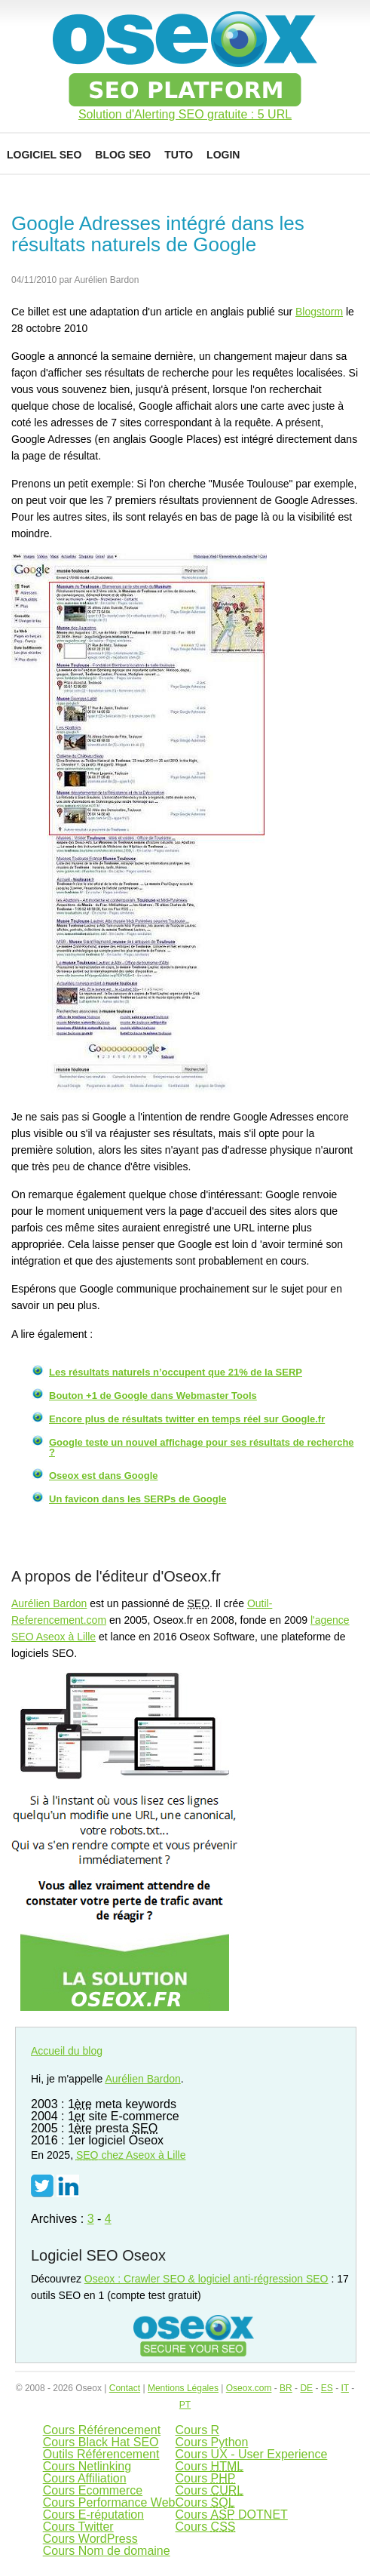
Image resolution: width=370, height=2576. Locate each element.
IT (344, 2388)
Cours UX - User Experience (251, 2454)
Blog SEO (123, 155)
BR (286, 2388)
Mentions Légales (183, 2388)
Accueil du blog (66, 2051)
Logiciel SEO (44, 155)
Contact (124, 2388)
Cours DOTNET (231, 2514)
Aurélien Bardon (49, 1603)
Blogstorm (319, 312)
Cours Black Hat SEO (101, 2442)
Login (223, 155)
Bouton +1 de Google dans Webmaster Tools (153, 1395)
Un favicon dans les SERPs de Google (138, 1499)
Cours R (197, 2430)
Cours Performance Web (109, 2502)
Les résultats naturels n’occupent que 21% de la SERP (175, 1372)
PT (185, 2404)
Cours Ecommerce (92, 2490)
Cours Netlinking (87, 2466)
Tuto (178, 155)
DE (306, 2388)
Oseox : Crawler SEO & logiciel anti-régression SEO (206, 2279)
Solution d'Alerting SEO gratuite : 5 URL (185, 115)
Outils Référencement (101, 2454)
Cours (209, 2466)
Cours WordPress (90, 2538)
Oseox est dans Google (103, 1475)
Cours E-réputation (93, 2514)
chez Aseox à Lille (131, 2155)
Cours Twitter (78, 2526)
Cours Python (211, 2442)
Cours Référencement (102, 2430)
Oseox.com (249, 2388)
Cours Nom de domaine (106, 2550)
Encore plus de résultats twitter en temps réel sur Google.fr (187, 1419)
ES (327, 2388)
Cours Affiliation (85, 2478)
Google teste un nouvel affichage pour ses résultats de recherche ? (201, 1447)
